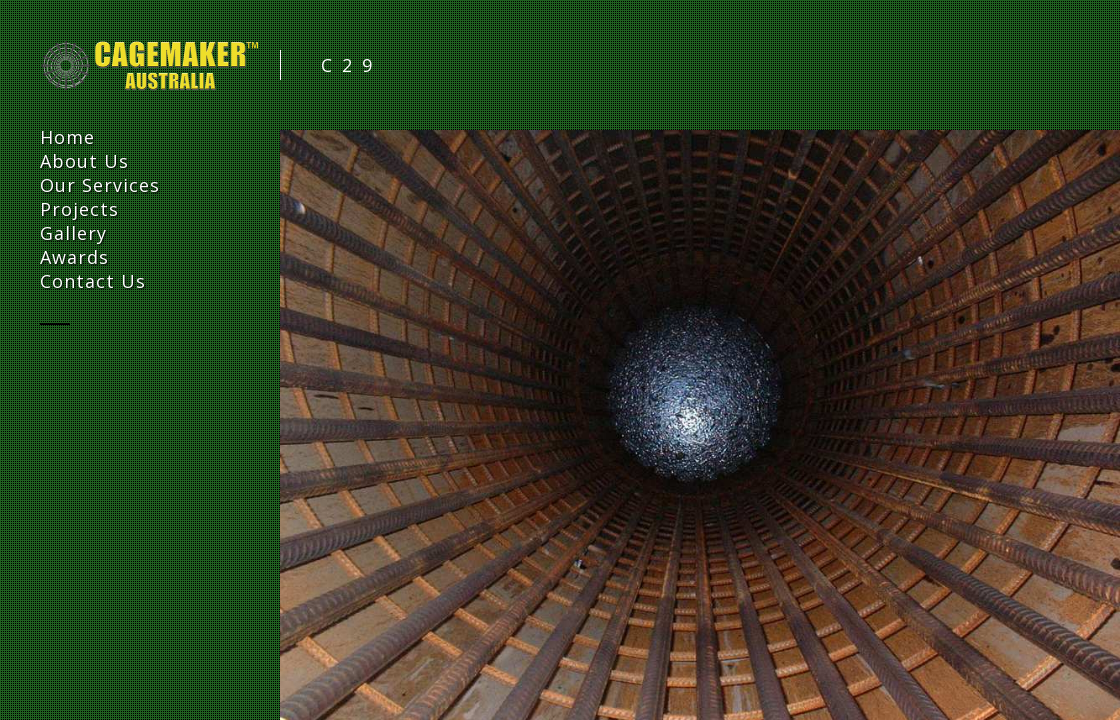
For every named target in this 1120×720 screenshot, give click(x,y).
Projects (79, 209)
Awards (74, 257)
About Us (84, 161)
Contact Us (93, 281)
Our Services (100, 185)
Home (67, 137)
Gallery (73, 233)
